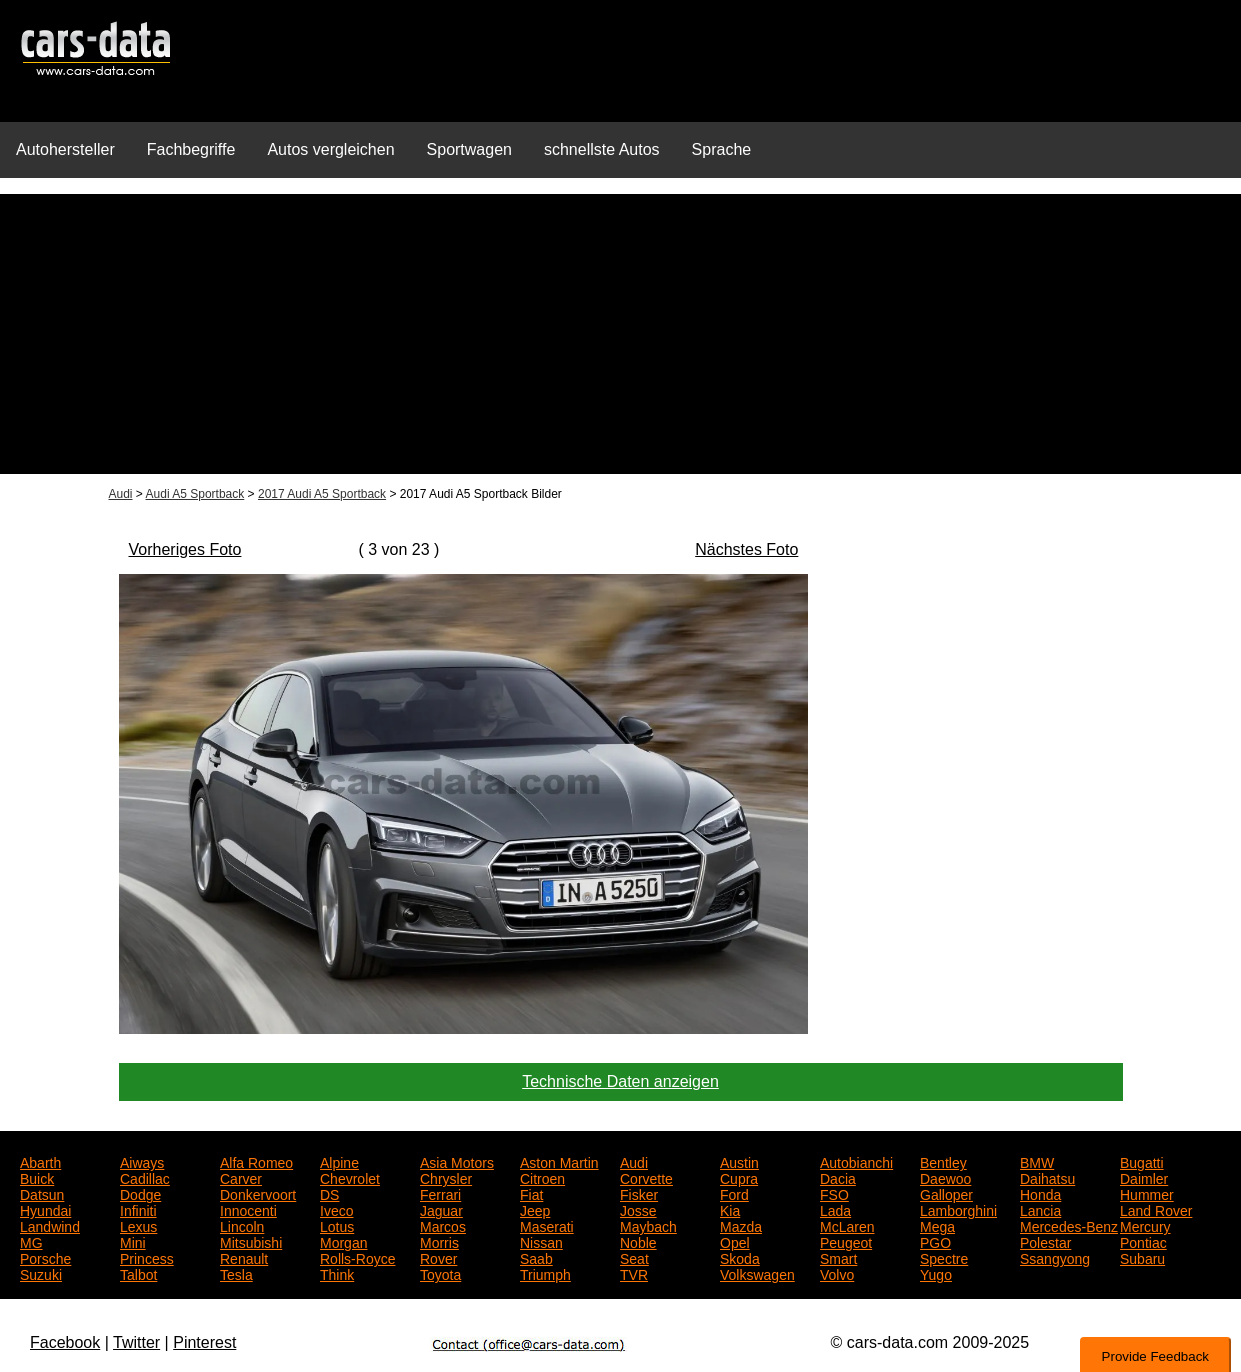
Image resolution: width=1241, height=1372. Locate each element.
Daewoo (945, 1177)
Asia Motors (457, 1161)
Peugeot (846, 1241)
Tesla (236, 1273)
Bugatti (1142, 1161)
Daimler (1144, 1177)
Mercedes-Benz (1069, 1225)
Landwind (50, 1225)
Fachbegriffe (191, 149)
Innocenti (248, 1209)
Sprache (722, 149)
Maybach (648, 1225)
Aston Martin (559, 1161)
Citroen (542, 1177)
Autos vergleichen (330, 149)
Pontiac (1143, 1241)
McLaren (847, 1225)
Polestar (1045, 1241)
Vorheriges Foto (185, 549)
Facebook (65, 1342)
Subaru (1142, 1257)
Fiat (531, 1193)
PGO (935, 1241)
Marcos (443, 1225)
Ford (734, 1193)
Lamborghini (958, 1209)
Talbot (138, 1273)
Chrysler (446, 1177)
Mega (937, 1225)
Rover (438, 1257)
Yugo (936, 1273)
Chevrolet (350, 1177)
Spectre (944, 1257)
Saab (536, 1257)
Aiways (142, 1161)
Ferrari (440, 1193)
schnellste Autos (602, 149)
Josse (638, 1209)
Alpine (339, 1161)
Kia (730, 1209)
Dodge (140, 1193)
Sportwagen (469, 149)
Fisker (639, 1193)
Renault (244, 1257)
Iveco (336, 1209)
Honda (1040, 1193)
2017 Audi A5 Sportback (322, 494)
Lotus (337, 1225)
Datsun (42, 1193)
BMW (1037, 1161)
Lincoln (242, 1225)
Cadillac (145, 1177)
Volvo (837, 1273)
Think (337, 1273)
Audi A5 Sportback (195, 494)
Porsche (45, 1257)
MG (31, 1241)
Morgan (343, 1241)
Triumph (545, 1273)
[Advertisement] (621, 334)
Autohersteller (65, 149)
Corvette (646, 1177)
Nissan (541, 1241)
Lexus (138, 1225)
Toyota (440, 1273)
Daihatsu (1047, 1177)
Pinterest (204, 1342)
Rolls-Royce (357, 1257)
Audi (121, 494)
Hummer (1147, 1193)
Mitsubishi (251, 1241)
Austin (739, 1161)
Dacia (838, 1177)
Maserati (547, 1225)
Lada (835, 1209)
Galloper (946, 1193)
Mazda (741, 1225)
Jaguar (441, 1209)
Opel (735, 1241)
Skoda (740, 1257)
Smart (838, 1257)
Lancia (1040, 1209)
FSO (834, 1193)
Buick (37, 1177)
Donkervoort (258, 1193)
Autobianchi (856, 1161)
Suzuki (41, 1273)
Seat (634, 1257)
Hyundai (45, 1209)
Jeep (535, 1209)
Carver (241, 1177)
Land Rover (1156, 1209)
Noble (638, 1241)
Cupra (739, 1177)
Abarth (40, 1161)
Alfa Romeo (256, 1161)
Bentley (943, 1161)
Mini (133, 1241)
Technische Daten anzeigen (620, 1081)
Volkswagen (757, 1273)
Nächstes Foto (746, 549)
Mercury (1145, 1225)
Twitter (136, 1342)
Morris (439, 1241)
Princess (147, 1257)
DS (329, 1193)
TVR (634, 1273)
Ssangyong (1055, 1257)
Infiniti (138, 1209)
